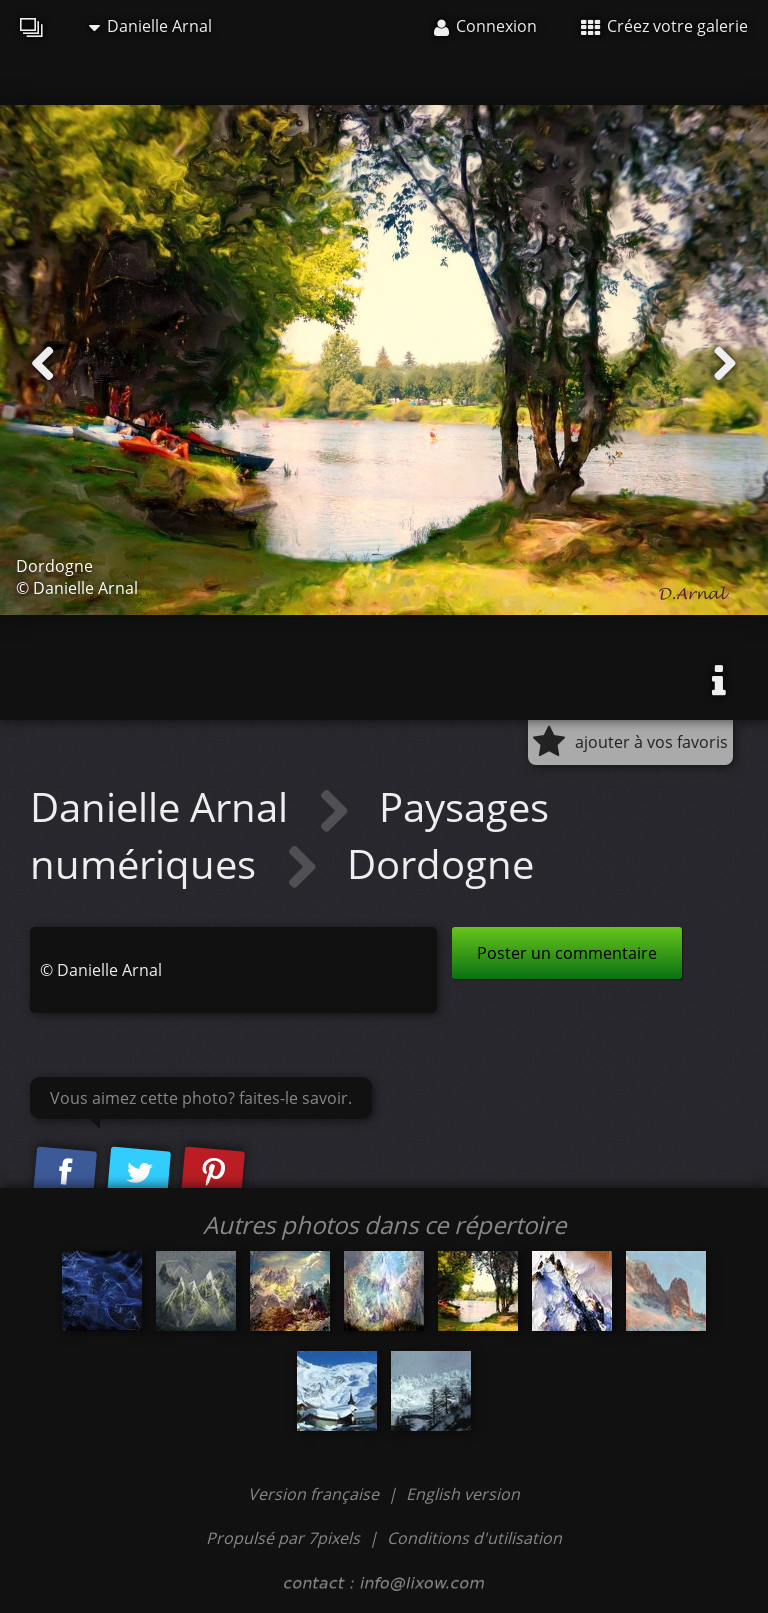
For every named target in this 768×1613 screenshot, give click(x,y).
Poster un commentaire (567, 953)
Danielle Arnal (150, 26)
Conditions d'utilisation (474, 1538)
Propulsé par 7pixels (283, 1538)
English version (463, 1494)
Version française (315, 1494)
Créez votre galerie (664, 26)
